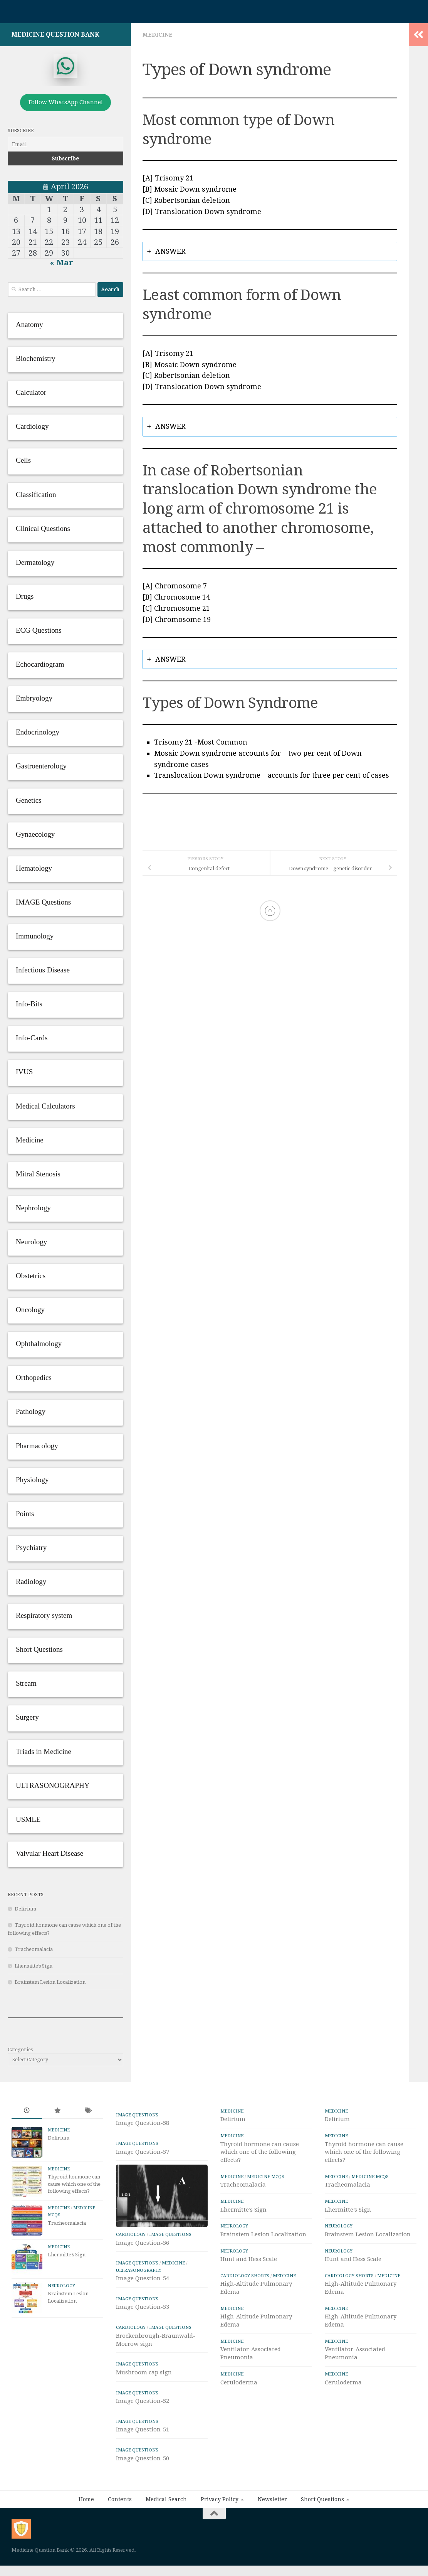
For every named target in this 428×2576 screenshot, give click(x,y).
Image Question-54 (142, 2307)
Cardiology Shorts (244, 2275)
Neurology (61, 2285)
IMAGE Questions (137, 2115)
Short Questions (322, 2528)
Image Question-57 (142, 2151)
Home (86, 2528)
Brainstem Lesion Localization (50, 1982)
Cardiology (131, 2263)
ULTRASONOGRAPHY (138, 2299)
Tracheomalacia (34, 1949)
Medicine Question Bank (55, 34)
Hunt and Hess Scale (248, 2259)
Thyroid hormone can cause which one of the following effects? (74, 2184)
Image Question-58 (142, 2122)
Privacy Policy (219, 2528)
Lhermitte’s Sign (33, 1966)
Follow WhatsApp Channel (66, 102)
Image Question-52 (142, 2430)
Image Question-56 (142, 2271)
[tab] (270, 251)
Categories (20, 2049)
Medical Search (166, 2528)
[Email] (65, 144)
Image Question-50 (142, 2487)
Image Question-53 (142, 2336)
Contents (120, 2528)
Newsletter (272, 2528)
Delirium (25, 1909)
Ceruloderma (238, 2382)
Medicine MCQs (265, 2176)
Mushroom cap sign (144, 2401)
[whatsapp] (65, 66)
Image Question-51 (142, 2458)
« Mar (61, 262)
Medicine (158, 35)
